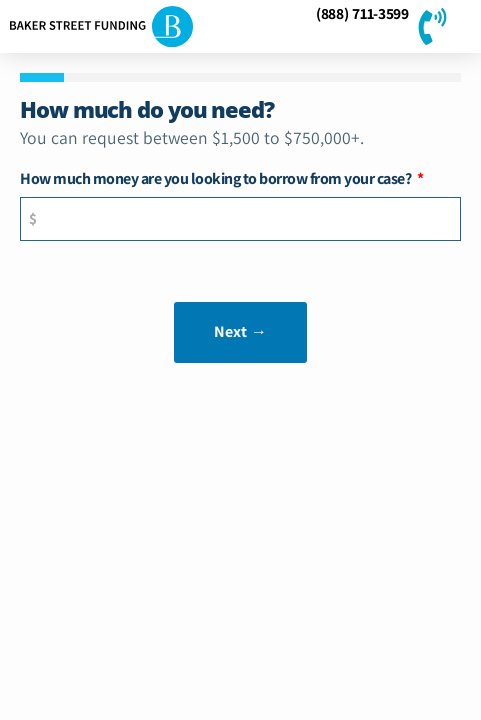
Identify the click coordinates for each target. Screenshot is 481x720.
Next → (241, 331)
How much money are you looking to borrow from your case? (217, 179)
